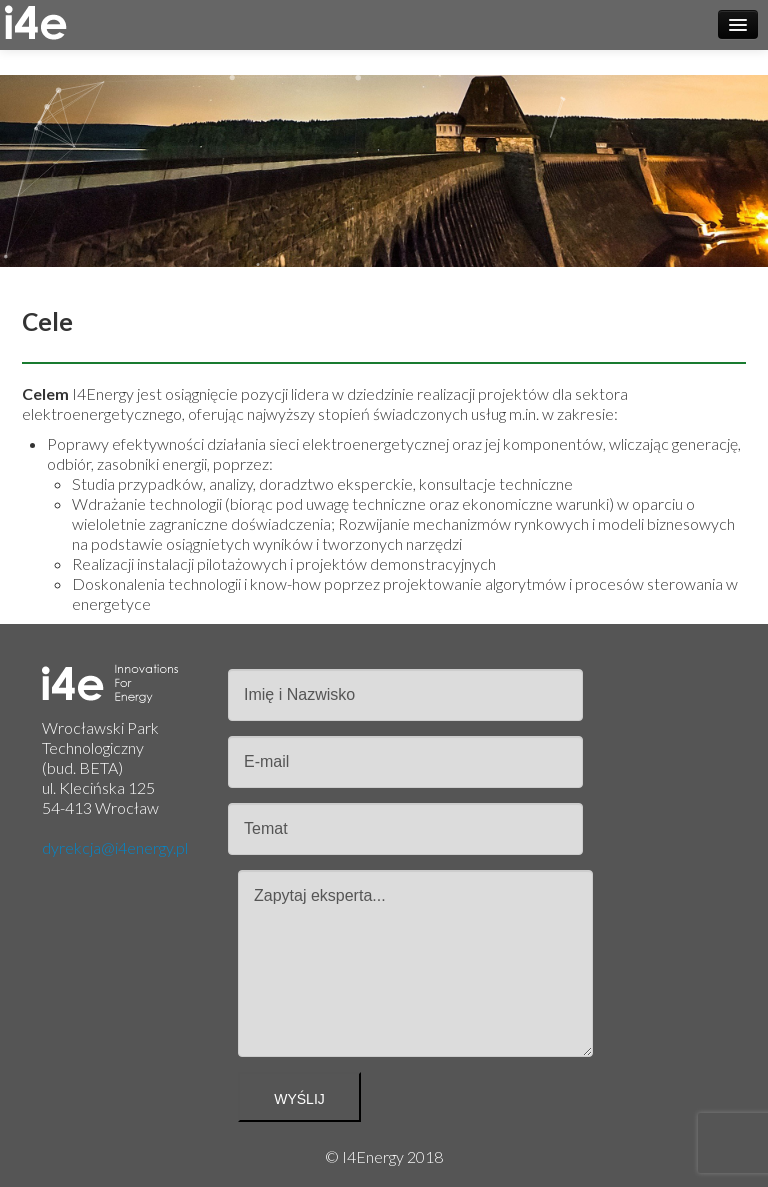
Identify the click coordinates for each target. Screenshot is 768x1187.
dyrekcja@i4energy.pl (115, 847)
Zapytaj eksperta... (415, 963)
